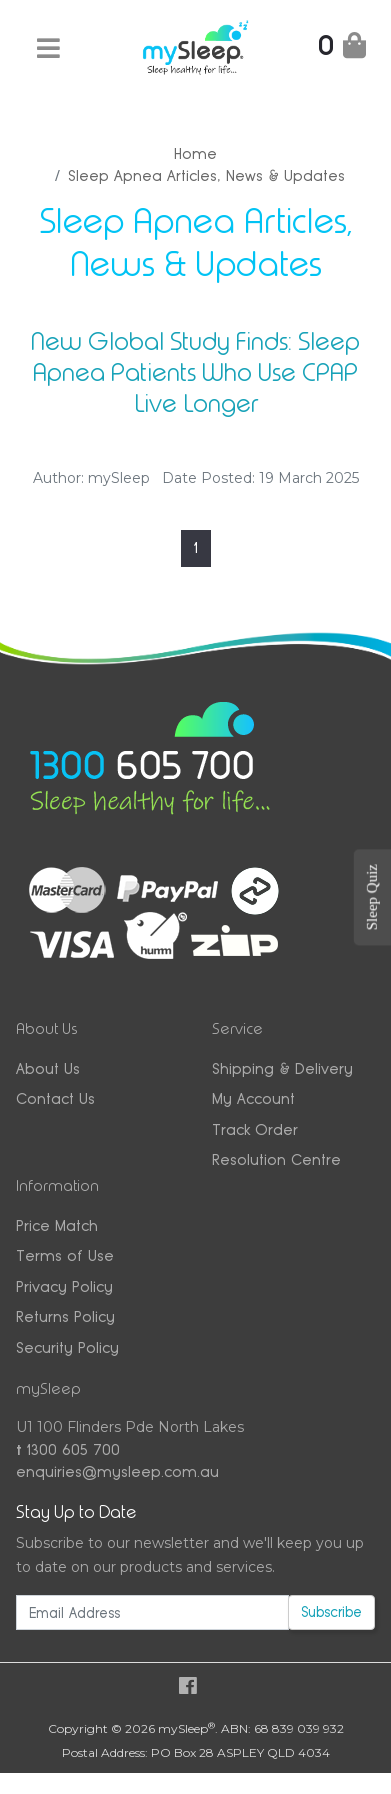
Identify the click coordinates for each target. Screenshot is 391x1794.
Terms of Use (65, 1255)
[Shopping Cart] (342, 49)
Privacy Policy (64, 1286)
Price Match (57, 1225)
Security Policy (67, 1347)
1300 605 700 (68, 1449)
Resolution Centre (276, 1159)
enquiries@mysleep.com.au (117, 1471)
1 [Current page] (196, 547)
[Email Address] (152, 1612)
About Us (48, 1068)
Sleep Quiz (372, 897)
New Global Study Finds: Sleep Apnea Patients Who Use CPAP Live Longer (195, 372)
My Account (253, 1098)
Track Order (255, 1129)
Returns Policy (65, 1316)
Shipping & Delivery (282, 1068)
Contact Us (55, 1098)
